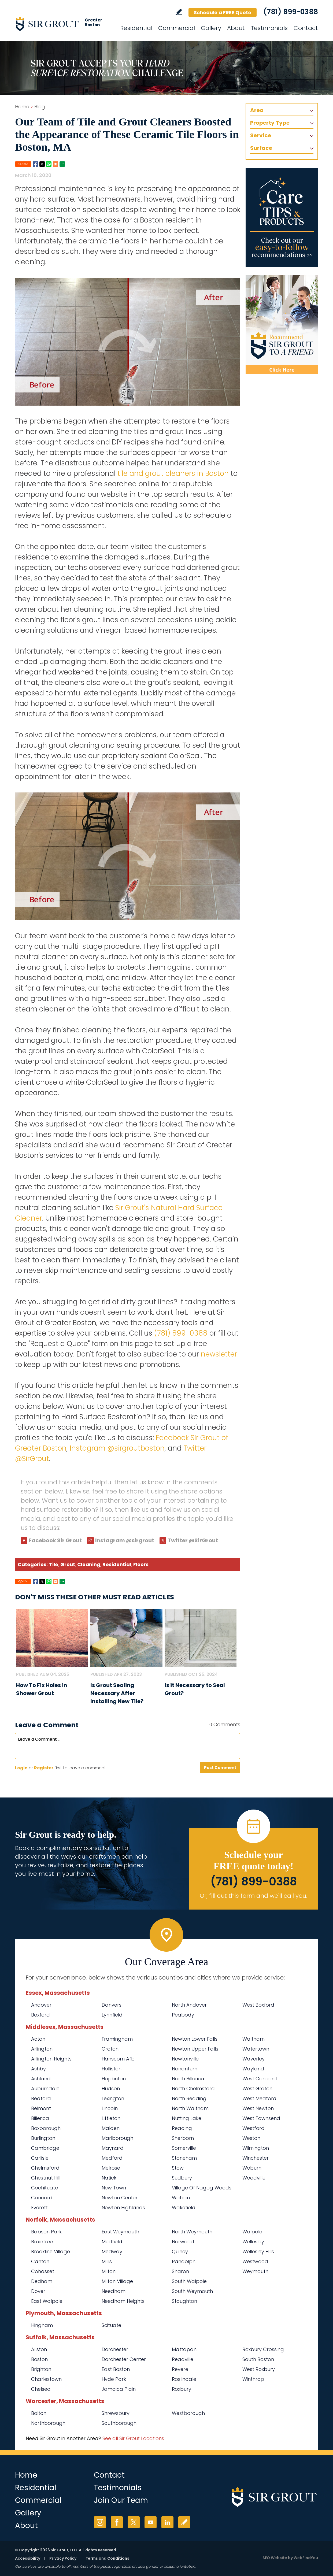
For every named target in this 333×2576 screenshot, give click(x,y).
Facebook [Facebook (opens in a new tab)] (117, 2522)
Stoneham (184, 2158)
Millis (107, 2261)
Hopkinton (114, 2078)
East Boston (116, 2369)
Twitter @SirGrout (193, 1540)
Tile (53, 1564)
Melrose (111, 2167)
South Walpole (189, 2281)
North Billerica (188, 2078)
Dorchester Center (124, 2359)
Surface (261, 148)
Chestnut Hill (45, 2177)
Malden (111, 2128)
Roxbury (181, 2389)
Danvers (111, 2005)
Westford (253, 2128)
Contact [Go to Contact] (306, 28)
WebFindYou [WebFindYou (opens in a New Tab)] (306, 2557)
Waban (181, 2197)
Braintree (42, 2241)
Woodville (253, 2177)
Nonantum (184, 2068)
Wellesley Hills (258, 2251)
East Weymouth (120, 2231)
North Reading (189, 2098)
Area (257, 110)
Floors (141, 1564)
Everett (39, 2207)
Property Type (270, 123)
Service (260, 135)
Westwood (255, 2261)
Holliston (111, 2068)
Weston (251, 2138)
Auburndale (45, 2088)
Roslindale (184, 2379)
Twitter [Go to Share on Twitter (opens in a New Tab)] (42, 164)
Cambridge (45, 2148)
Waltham (253, 2039)
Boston (39, 2359)
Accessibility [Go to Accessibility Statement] (27, 2558)
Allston (39, 2349)
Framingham (117, 2039)
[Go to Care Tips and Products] (282, 217)
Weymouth (255, 2271)
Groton (110, 2048)
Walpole (252, 2231)
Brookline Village (50, 2251)
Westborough (188, 2413)
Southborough (119, 2423)
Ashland (41, 2078)
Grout (67, 1564)
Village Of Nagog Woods (201, 2187)
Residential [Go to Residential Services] (136, 28)
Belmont (41, 2108)
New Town (114, 2187)
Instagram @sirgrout (124, 1540)
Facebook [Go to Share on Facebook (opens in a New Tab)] (35, 164)
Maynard (113, 2148)
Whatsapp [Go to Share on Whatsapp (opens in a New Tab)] (48, 164)
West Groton (257, 2088)
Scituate (111, 2325)
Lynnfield (112, 2014)
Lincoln (110, 2108)
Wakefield (183, 2207)
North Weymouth (192, 2231)
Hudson (111, 2088)
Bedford (41, 2098)
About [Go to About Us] (236, 28)
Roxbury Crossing (263, 2349)
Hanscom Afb (118, 2058)
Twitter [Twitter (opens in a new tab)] (134, 2522)
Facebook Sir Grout (55, 1540)
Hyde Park (114, 2379)
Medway (112, 2251)
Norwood (183, 2241)
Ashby (38, 2068)
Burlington (43, 2138)
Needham (113, 2291)
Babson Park (46, 2231)
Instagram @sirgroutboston (117, 1448)
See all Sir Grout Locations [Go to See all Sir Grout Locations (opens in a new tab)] (133, 2438)
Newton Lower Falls (194, 2039)
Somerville (184, 2148)
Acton (38, 2039)
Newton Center (120, 2197)
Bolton (38, 2413)
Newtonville (185, 2058)
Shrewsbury (116, 2413)
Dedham (41, 2281)
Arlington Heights (51, 2058)
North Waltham (190, 2108)
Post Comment (220, 1767)
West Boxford (258, 2005)
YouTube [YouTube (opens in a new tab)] (151, 2522)
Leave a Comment (47, 1725)
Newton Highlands (123, 2207)
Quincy (180, 2251)
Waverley (253, 2058)
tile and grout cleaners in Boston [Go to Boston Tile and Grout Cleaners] (173, 473)
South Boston (258, 2359)
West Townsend (261, 2118)
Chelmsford (45, 2167)
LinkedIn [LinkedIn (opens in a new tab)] (167, 2522)
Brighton (41, 2369)
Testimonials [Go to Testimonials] (269, 28)
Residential (116, 1564)
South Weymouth (192, 2291)
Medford (112, 2158)
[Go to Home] (63, 23)
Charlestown (46, 2379)
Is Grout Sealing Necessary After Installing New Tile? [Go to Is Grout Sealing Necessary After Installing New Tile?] (116, 1693)
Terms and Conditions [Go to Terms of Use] (107, 2558)
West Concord (259, 2078)
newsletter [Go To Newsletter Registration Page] (219, 1354)
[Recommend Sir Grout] (282, 324)
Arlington (42, 2048)
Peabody (183, 2014)
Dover (38, 2291)
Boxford (40, 2014)
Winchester (255, 2158)
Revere (180, 2369)
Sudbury (182, 2177)
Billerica (40, 2118)
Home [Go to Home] (22, 106)
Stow (178, 2167)
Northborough (48, 2423)
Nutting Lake (186, 2118)
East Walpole (46, 2301)
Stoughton (184, 2301)
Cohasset (42, 2271)
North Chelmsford (193, 2088)
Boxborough (46, 2128)
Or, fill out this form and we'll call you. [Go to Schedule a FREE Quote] (253, 1896)
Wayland (253, 2068)
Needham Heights (123, 2301)
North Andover (189, 2005)
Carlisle (40, 2158)
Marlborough (117, 2138)
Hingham (42, 2325)
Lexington (113, 2098)
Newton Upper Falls (195, 2048)
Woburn (251, 2167)
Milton (109, 2271)
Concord (42, 2197)
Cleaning (88, 1564)
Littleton (111, 2118)
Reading (182, 2128)
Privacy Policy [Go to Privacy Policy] (62, 2558)
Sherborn (183, 2138)
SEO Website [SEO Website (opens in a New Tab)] (274, 2557)
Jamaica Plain (119, 2389)
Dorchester (115, 2349)
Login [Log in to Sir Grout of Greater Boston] (21, 1768)
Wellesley (253, 2241)
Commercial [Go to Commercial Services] (176, 28)
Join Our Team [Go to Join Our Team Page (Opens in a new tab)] (121, 2500)
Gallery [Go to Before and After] (211, 28)
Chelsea (41, 2389)
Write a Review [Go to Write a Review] (179, 12)
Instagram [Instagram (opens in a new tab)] (100, 2522)
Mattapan (184, 2349)
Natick (109, 2177)
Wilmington (255, 2148)
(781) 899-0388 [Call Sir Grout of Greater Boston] (290, 12)
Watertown (255, 2048)
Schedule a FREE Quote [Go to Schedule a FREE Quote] (222, 12)
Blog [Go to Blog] (39, 106)
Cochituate (44, 2187)
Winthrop (253, 2379)
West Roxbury (258, 2369)
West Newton (258, 2108)
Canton (40, 2261)
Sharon (180, 2271)
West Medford (259, 2098)
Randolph (183, 2261)
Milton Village (117, 2281)
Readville (182, 2359)
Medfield (112, 2241)
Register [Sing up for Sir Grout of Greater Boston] (43, 1768)
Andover (41, 2005)
